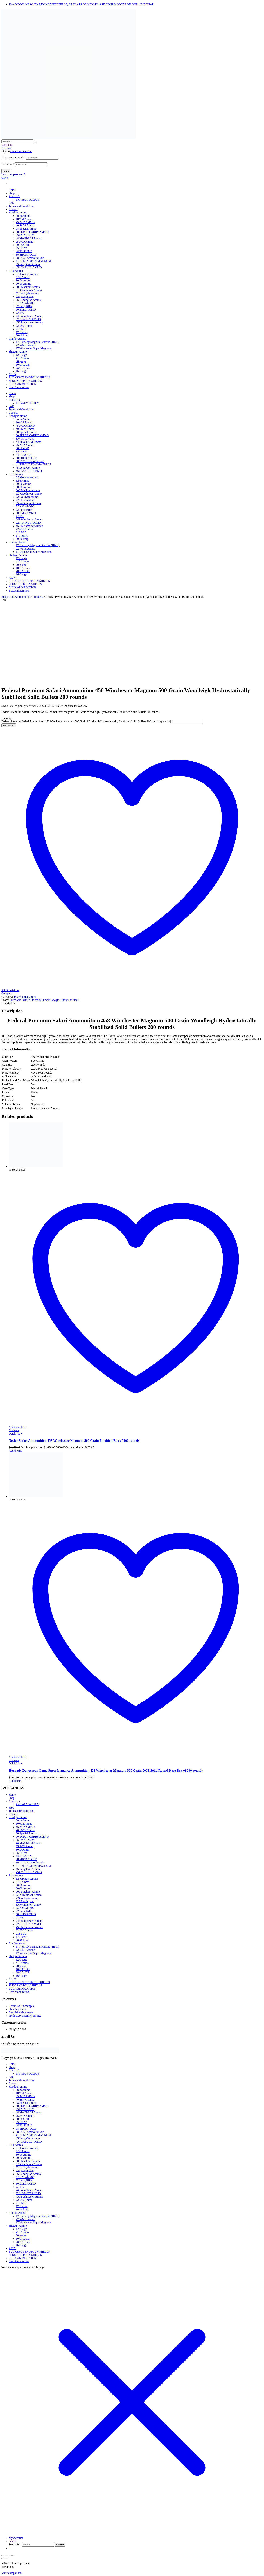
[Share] (10, 2555)
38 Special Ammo (26, 228)
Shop (12, 193)
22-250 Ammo (24, 325)
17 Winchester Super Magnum (33, 348)
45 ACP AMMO (25, 222)
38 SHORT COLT (26, 254)
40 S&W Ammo (25, 225)
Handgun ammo (18, 212)
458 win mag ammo (25, 996)
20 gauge (21, 361)
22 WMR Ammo (25, 345)
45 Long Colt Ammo (28, 264)
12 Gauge (21, 354)
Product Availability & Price (25, 2015)
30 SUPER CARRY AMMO (32, 231)
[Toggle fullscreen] (6, 2555)
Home (12, 189)
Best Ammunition (19, 387)
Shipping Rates (17, 2009)
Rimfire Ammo (17, 338)
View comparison (11, 2572)
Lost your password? (13, 174)
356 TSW (21, 248)
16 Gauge (21, 371)
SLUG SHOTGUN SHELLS (25, 380)
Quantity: (6, 718)
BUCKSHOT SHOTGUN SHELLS (29, 377)
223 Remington (25, 296)
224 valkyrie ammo (27, 293)
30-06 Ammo (23, 280)
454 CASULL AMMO (29, 267)
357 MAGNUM (25, 235)
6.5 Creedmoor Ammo (29, 290)
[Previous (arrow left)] (2, 2558)
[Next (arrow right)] (6, 2558)
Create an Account (21, 151)
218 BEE (21, 328)
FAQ (11, 202)
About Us (14, 196)
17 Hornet (21, 332)
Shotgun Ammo (18, 351)
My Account (16, 2537)
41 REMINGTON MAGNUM (33, 261)
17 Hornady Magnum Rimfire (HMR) (38, 341)
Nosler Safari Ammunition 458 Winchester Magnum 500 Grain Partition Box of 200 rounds (74, 1440)
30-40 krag (22, 335)
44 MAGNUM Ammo (28, 238)
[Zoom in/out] (2, 2555)
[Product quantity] (186, 721)
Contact (13, 209)
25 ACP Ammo (24, 241)
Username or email (13, 157)
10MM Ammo (24, 218)
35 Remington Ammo (28, 299)
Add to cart (8, 725)
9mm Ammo (23, 215)
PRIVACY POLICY (27, 199)
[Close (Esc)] (13, 2555)
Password (8, 164)
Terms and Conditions (21, 206)
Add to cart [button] (15, 1450)
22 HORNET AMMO (28, 319)
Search (13, 2541)
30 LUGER (22, 244)
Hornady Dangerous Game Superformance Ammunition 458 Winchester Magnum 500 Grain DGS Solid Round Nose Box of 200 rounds (106, 1770)
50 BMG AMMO (26, 309)
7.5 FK (20, 312)
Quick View (15, 1433)
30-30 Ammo (23, 283)
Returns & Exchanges (21, 2005)
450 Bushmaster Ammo (29, 322)
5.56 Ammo (23, 277)
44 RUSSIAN (24, 251)
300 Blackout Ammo (28, 286)
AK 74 (12, 374)
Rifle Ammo (16, 270)
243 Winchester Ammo (29, 316)
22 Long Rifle (24, 306)
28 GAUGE (23, 367)
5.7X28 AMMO (25, 303)
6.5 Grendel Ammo (27, 273)
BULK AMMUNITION (22, 383)
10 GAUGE (23, 364)
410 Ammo (22, 358)
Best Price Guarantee (21, 2012)
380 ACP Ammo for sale (30, 257)
